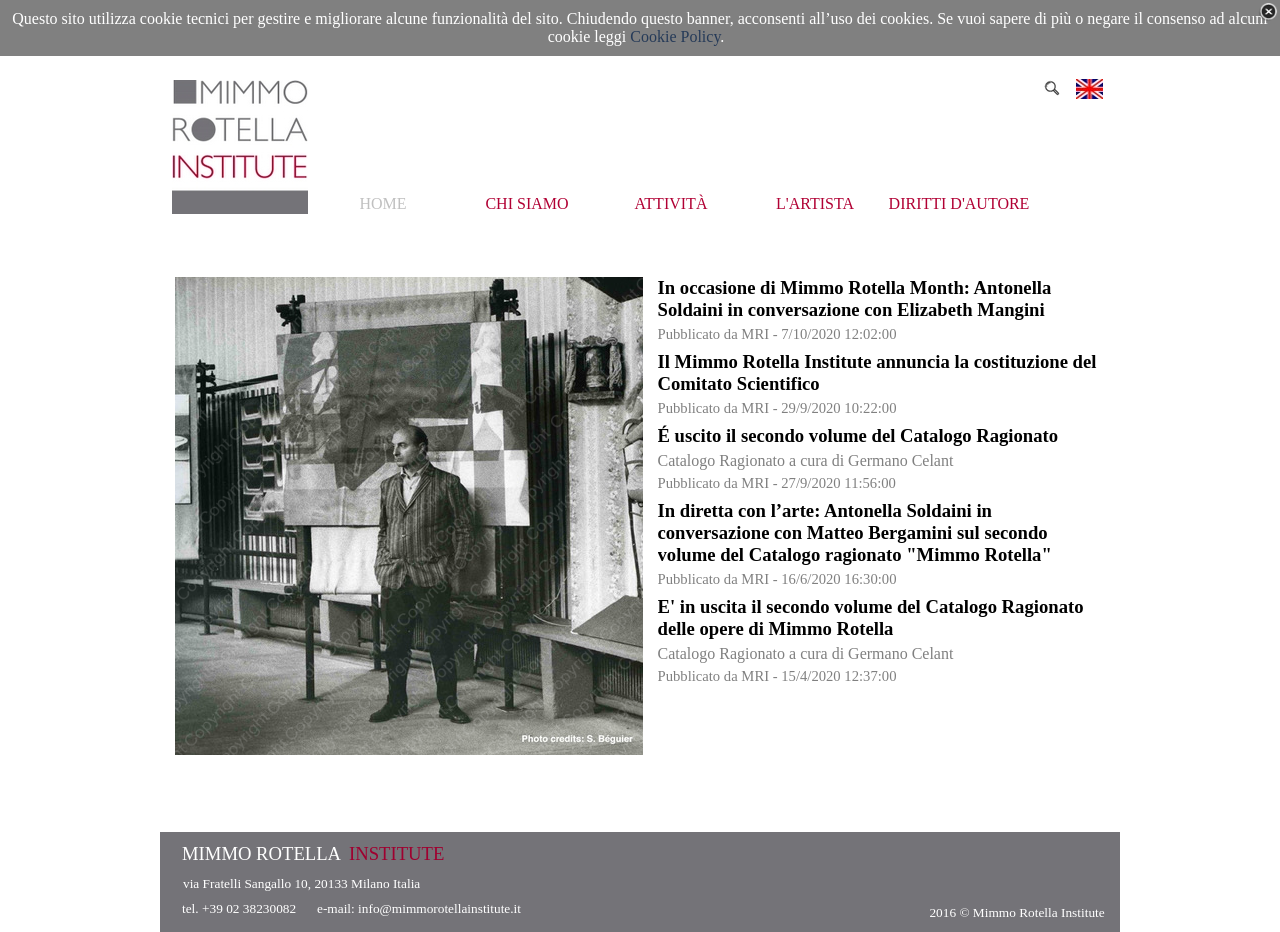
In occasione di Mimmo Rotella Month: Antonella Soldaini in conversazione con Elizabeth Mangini (855, 298)
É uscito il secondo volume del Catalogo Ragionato (858, 435)
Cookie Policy (675, 36)
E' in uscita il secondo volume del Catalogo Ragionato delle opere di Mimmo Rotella (871, 617)
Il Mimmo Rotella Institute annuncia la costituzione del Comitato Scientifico (877, 372)
